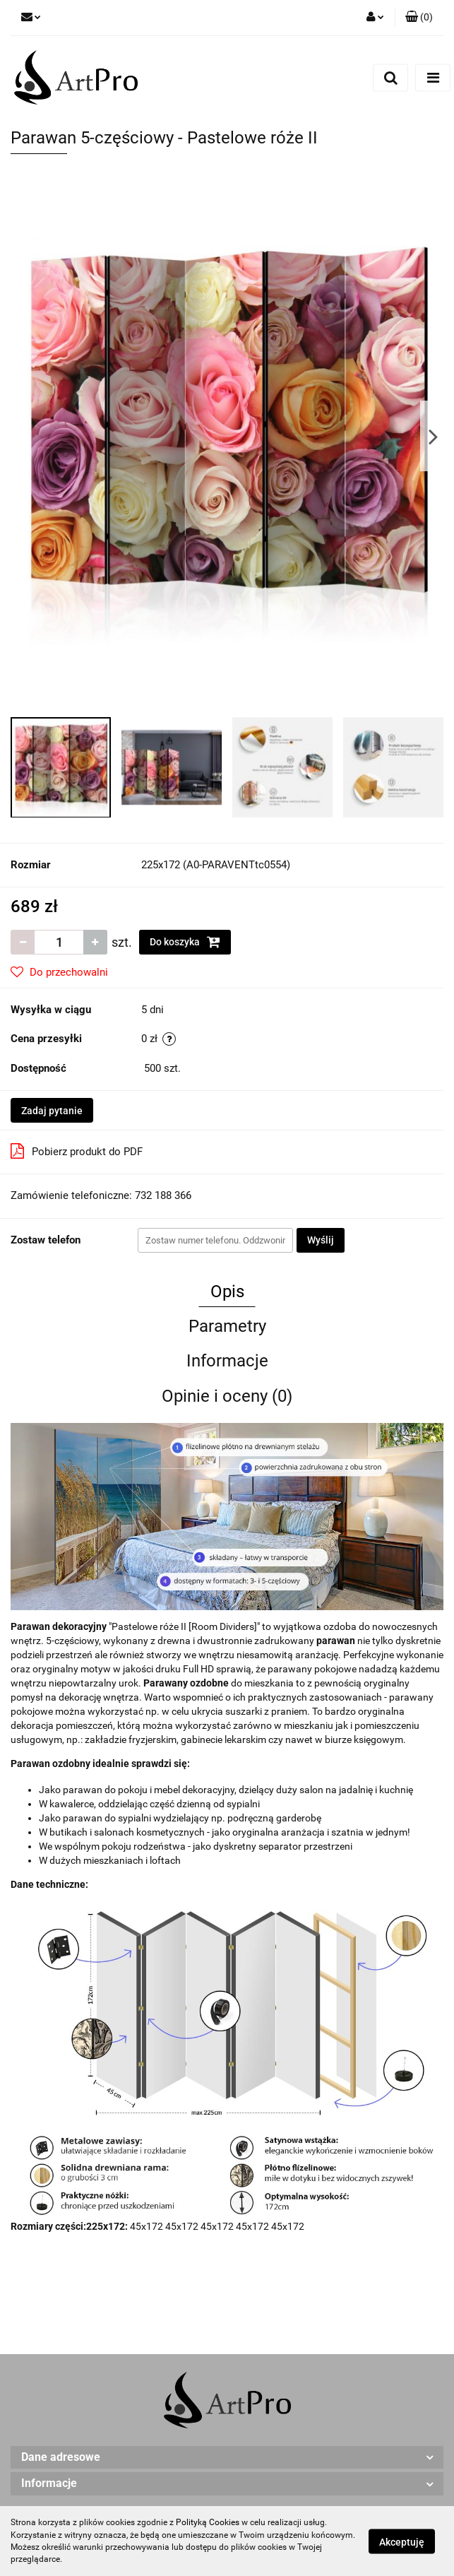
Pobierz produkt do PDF (77, 1151)
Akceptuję (401, 2541)
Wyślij (320, 1240)
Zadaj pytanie (52, 1110)
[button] (419, 17)
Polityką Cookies (207, 2522)
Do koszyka (185, 942)
